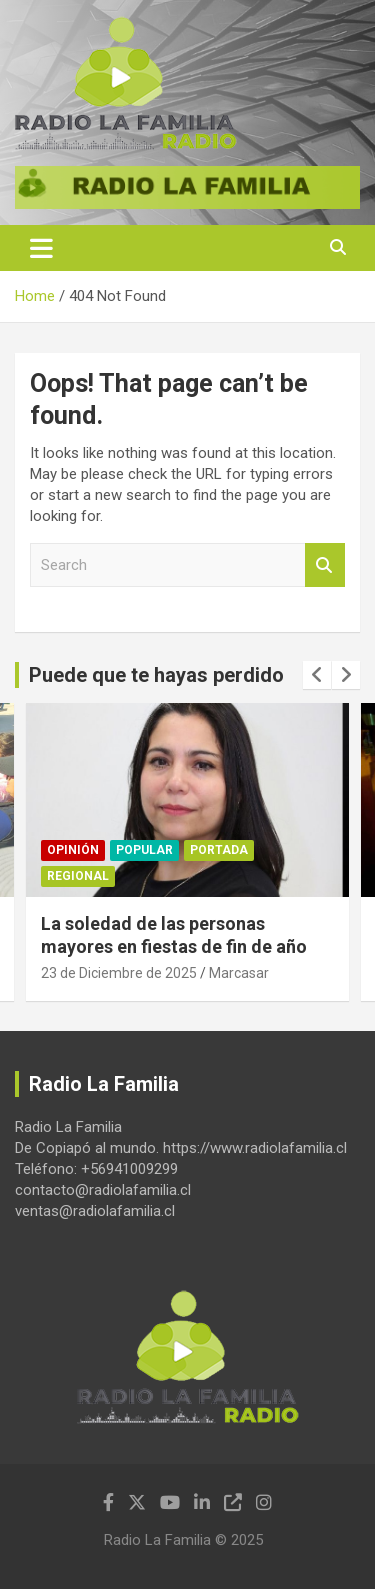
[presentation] (317, 675)
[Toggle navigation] (41, 248)
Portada (219, 850)
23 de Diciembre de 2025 (119, 973)
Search (325, 565)
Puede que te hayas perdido (156, 675)
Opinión (73, 850)
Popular (144, 850)
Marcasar (239, 973)
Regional (78, 876)
